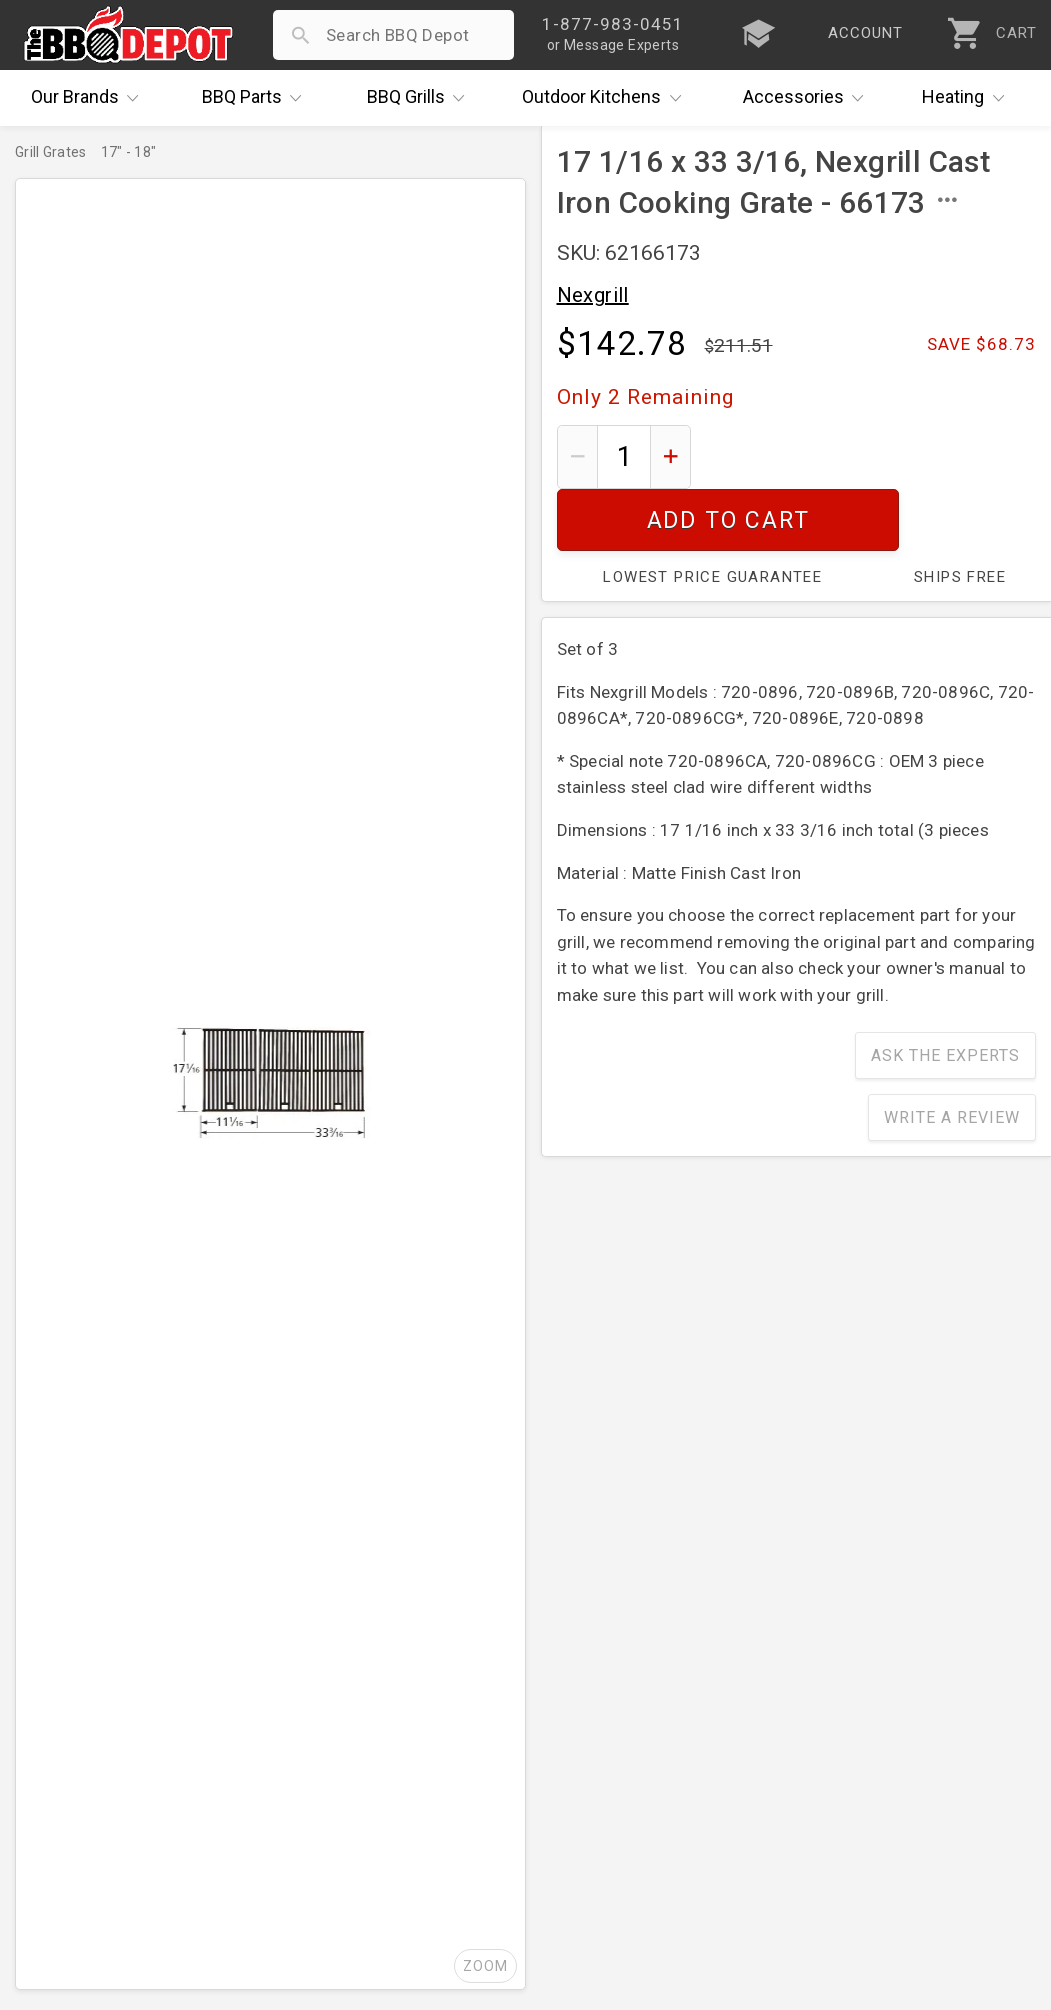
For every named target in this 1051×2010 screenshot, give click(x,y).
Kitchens (606, 98)
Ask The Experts (945, 993)
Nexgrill (593, 295)
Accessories (808, 98)
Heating (968, 98)
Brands (90, 98)
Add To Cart (870, 456)
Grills (421, 98)
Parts (257, 98)
